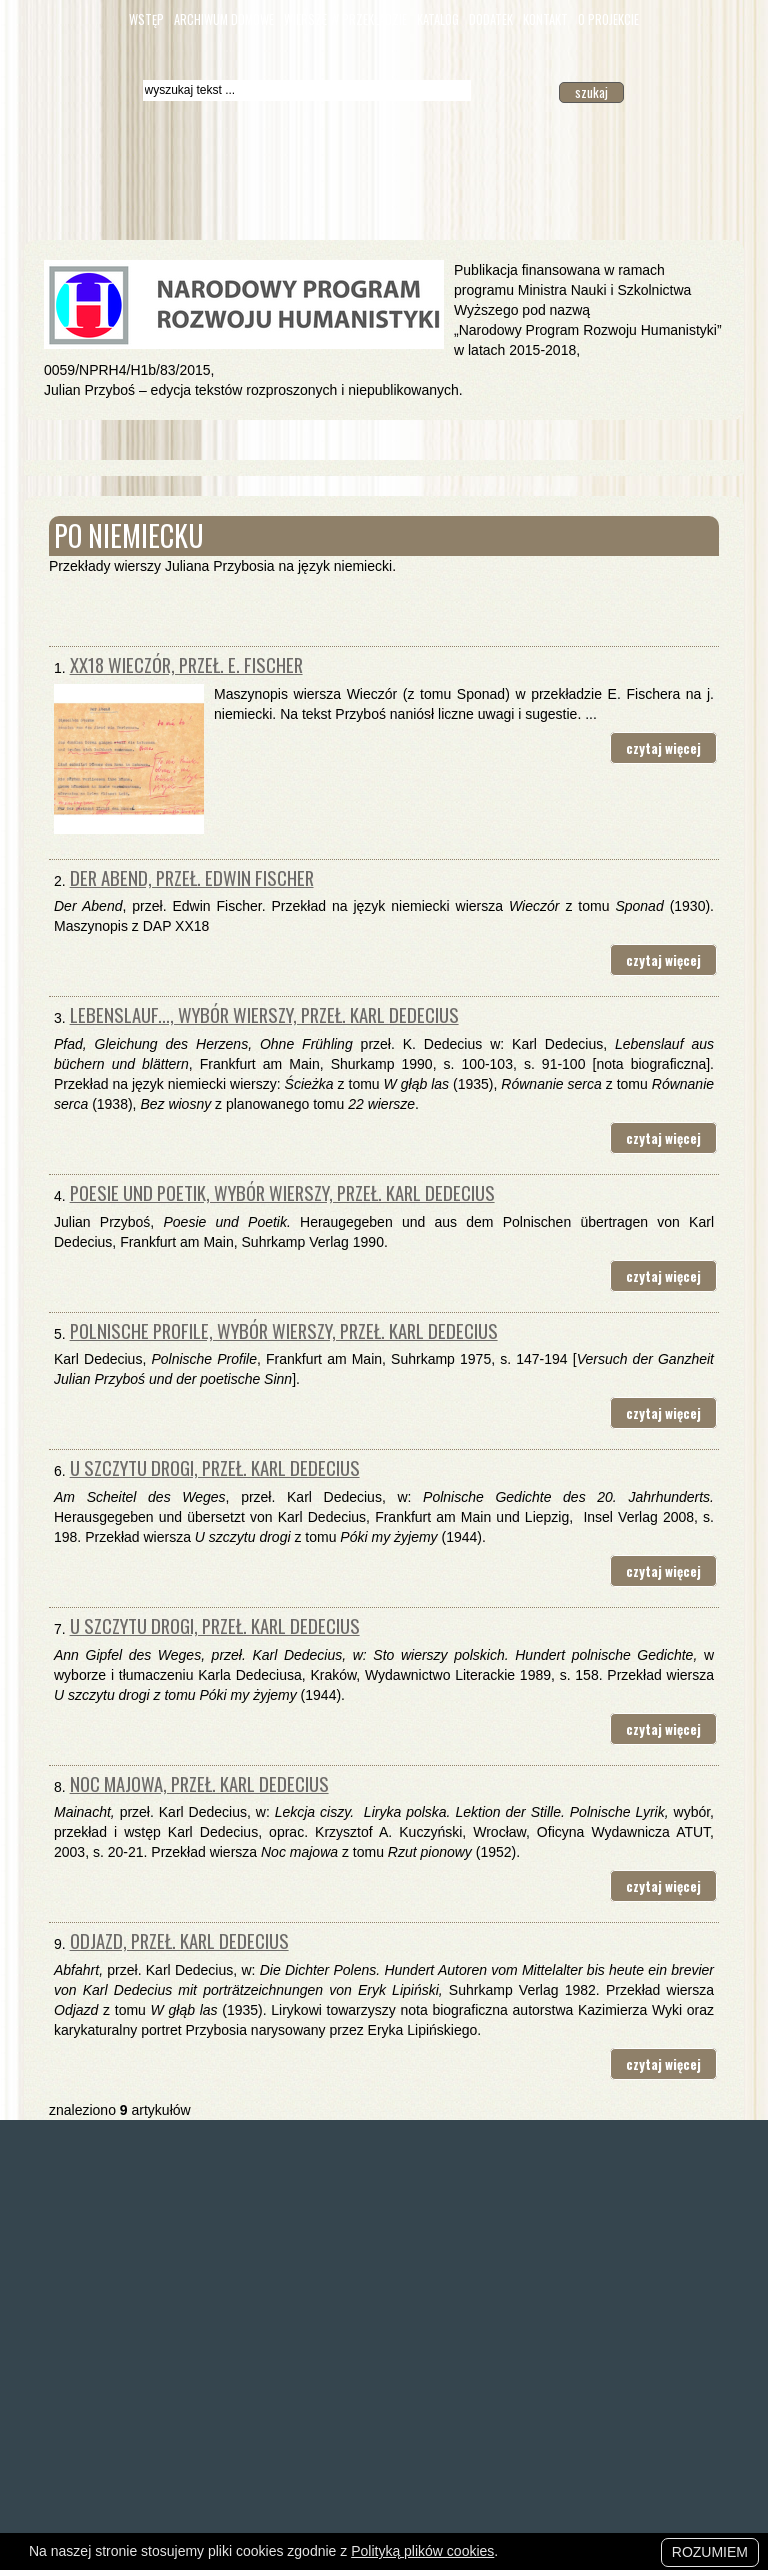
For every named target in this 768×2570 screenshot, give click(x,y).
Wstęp (146, 19)
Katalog (438, 19)
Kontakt (545, 19)
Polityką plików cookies (422, 2551)
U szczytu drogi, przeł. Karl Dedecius (215, 1467)
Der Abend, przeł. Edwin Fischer (192, 877)
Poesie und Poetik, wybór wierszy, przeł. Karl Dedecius (282, 1192)
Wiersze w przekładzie (345, 19)
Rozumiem (710, 2552)
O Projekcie (608, 19)
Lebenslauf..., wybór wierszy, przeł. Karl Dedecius (264, 1014)
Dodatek (491, 19)
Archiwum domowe (224, 19)
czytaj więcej (663, 748)
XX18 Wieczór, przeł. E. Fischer (186, 664)
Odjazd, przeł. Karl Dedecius (179, 1940)
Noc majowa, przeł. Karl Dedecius (199, 1783)
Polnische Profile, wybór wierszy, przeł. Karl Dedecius (284, 1330)
